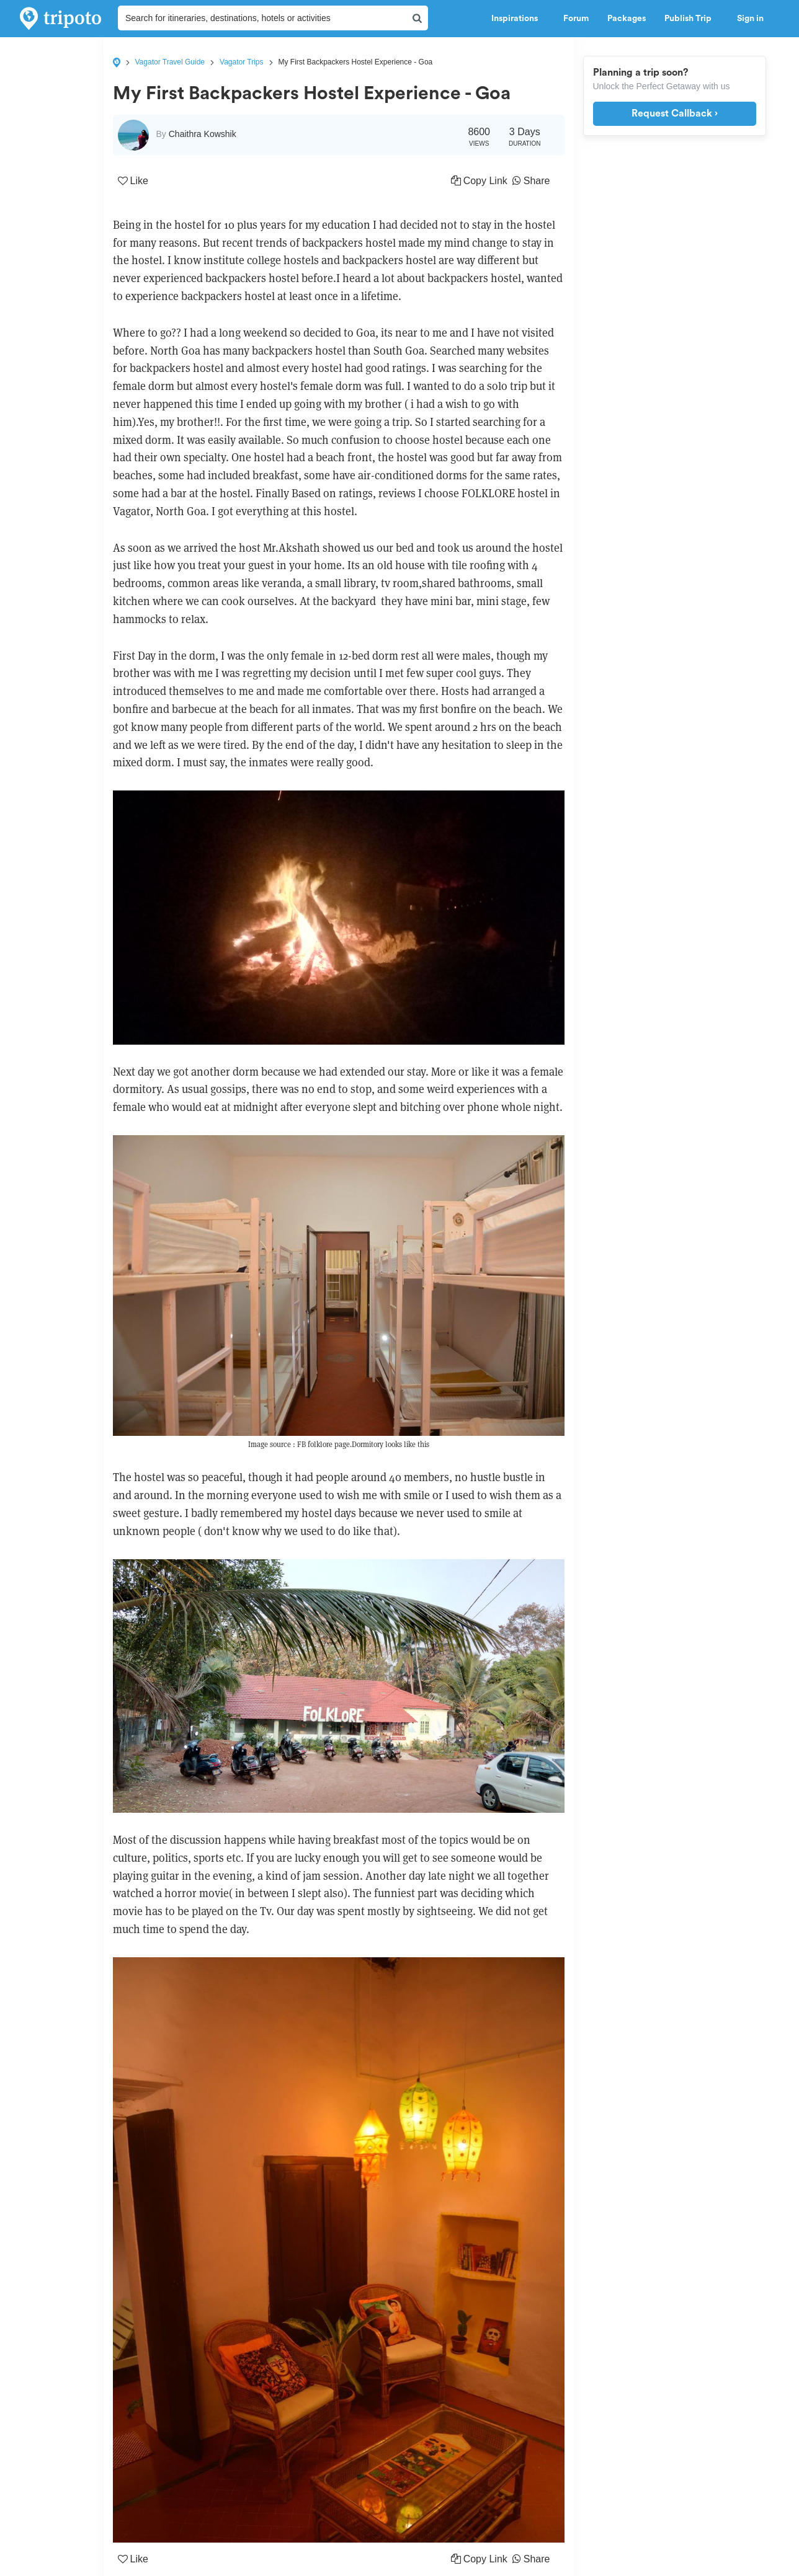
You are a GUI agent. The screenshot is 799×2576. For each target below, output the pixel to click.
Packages (626, 18)
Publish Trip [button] (691, 18)
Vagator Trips (241, 62)
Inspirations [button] (518, 18)
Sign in (750, 18)
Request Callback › (675, 113)
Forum (576, 18)
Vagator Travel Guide (170, 62)
